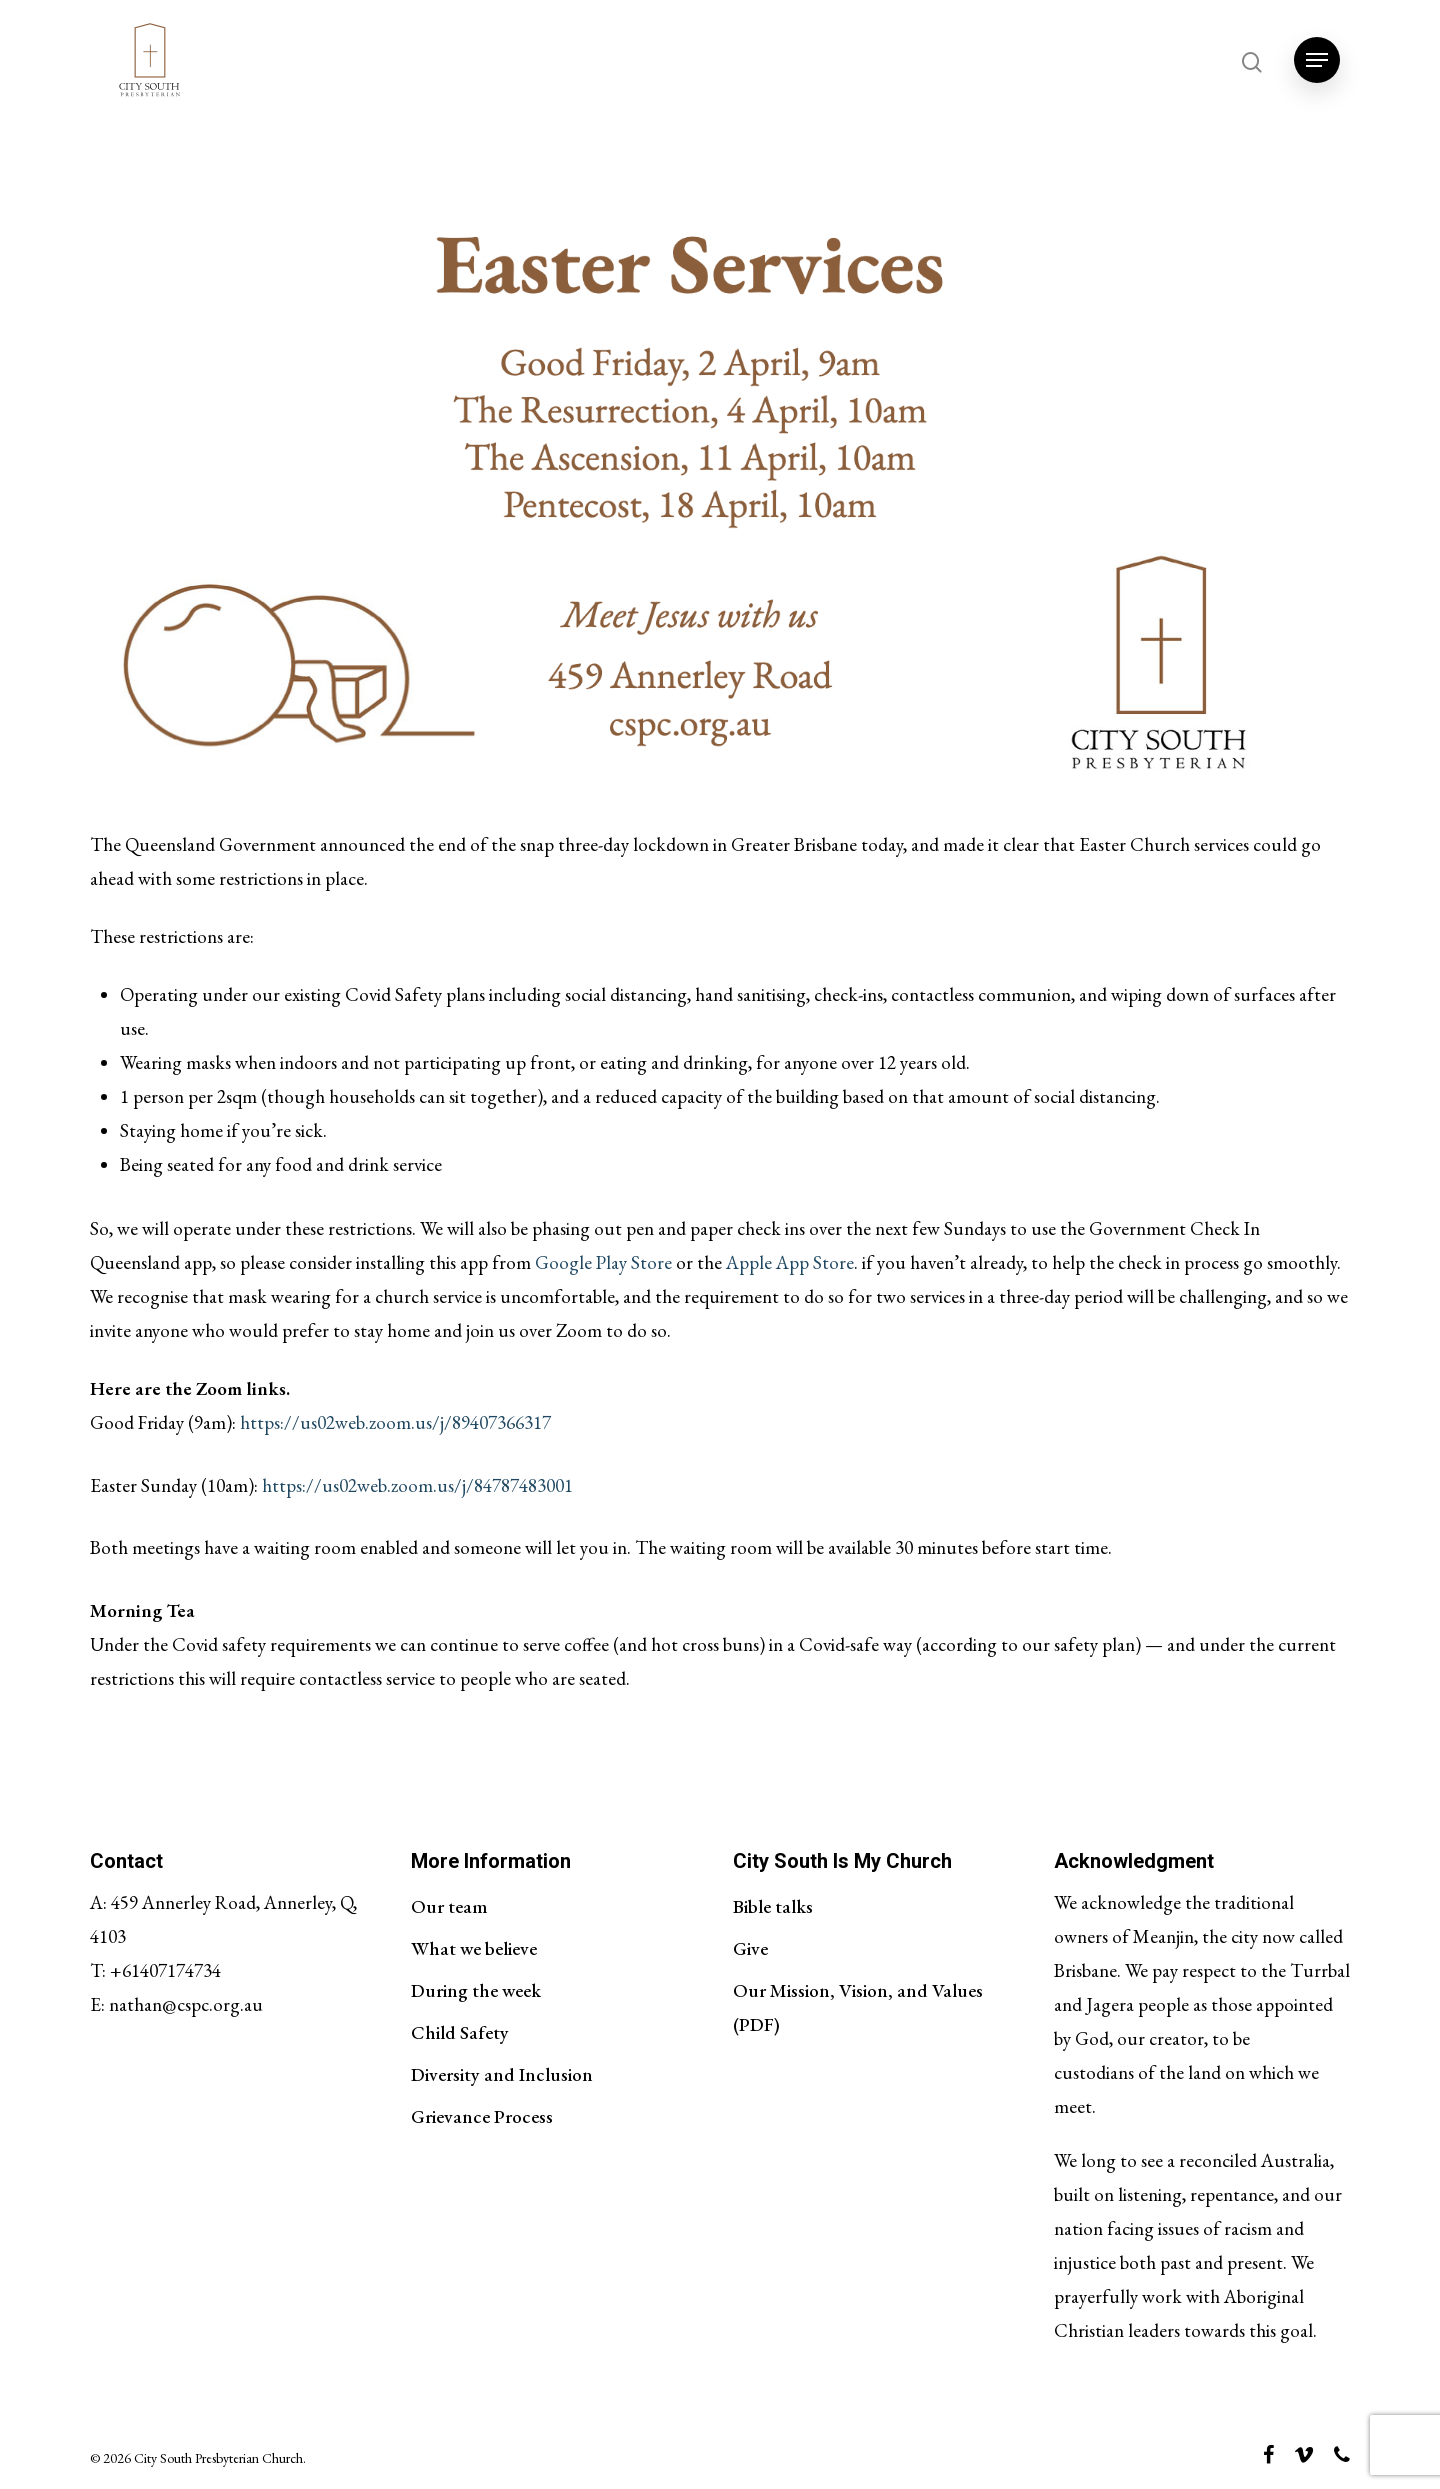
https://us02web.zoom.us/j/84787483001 (417, 1485)
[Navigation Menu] (1317, 60)
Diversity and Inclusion (502, 2074)
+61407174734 (165, 1970)
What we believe (474, 1948)
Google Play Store (603, 1262)
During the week (476, 1990)
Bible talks (773, 1906)
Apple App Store (790, 1262)
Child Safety (460, 2032)
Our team (449, 1906)
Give (750, 1948)
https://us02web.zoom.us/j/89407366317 (395, 1422)
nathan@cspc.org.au (186, 2004)
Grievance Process (482, 2116)
